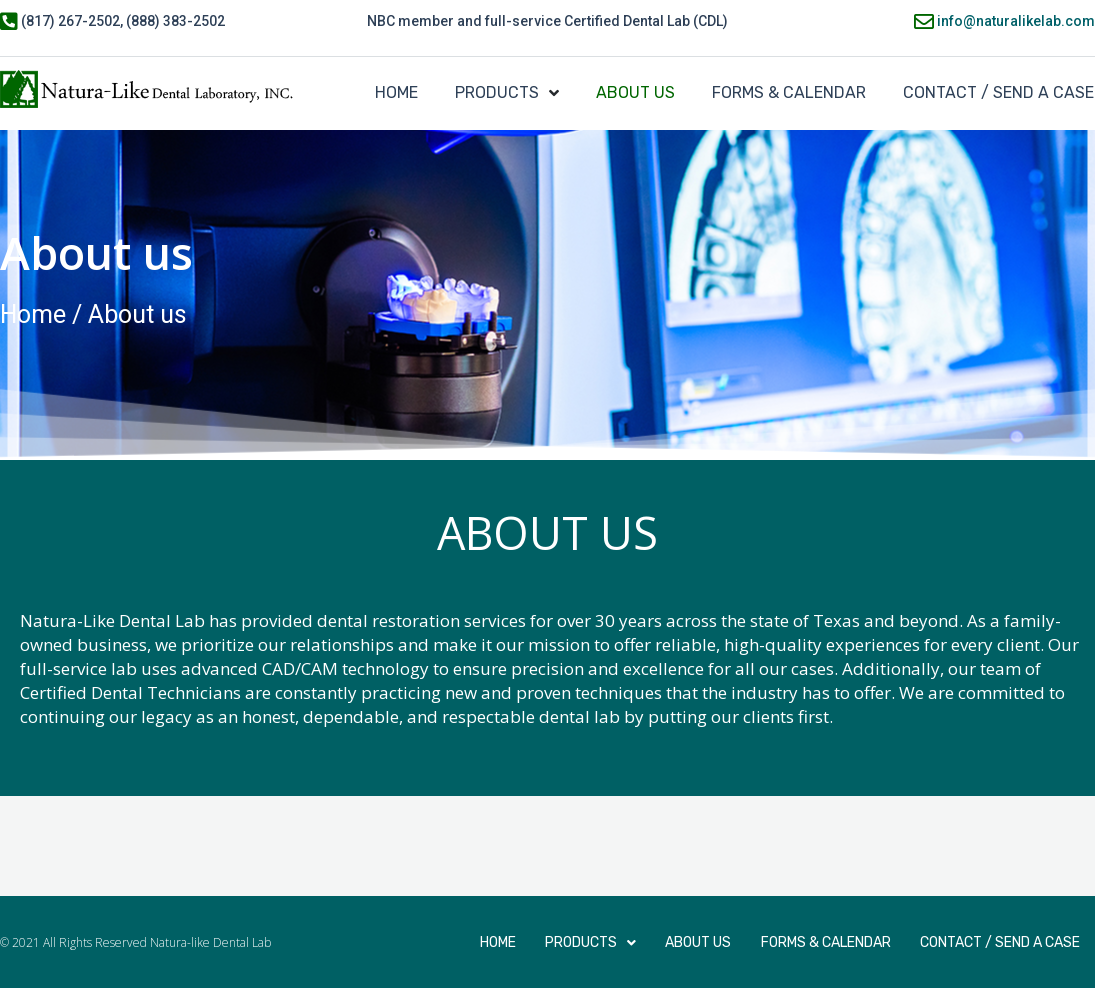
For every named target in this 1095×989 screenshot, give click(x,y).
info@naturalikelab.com (1014, 21)
